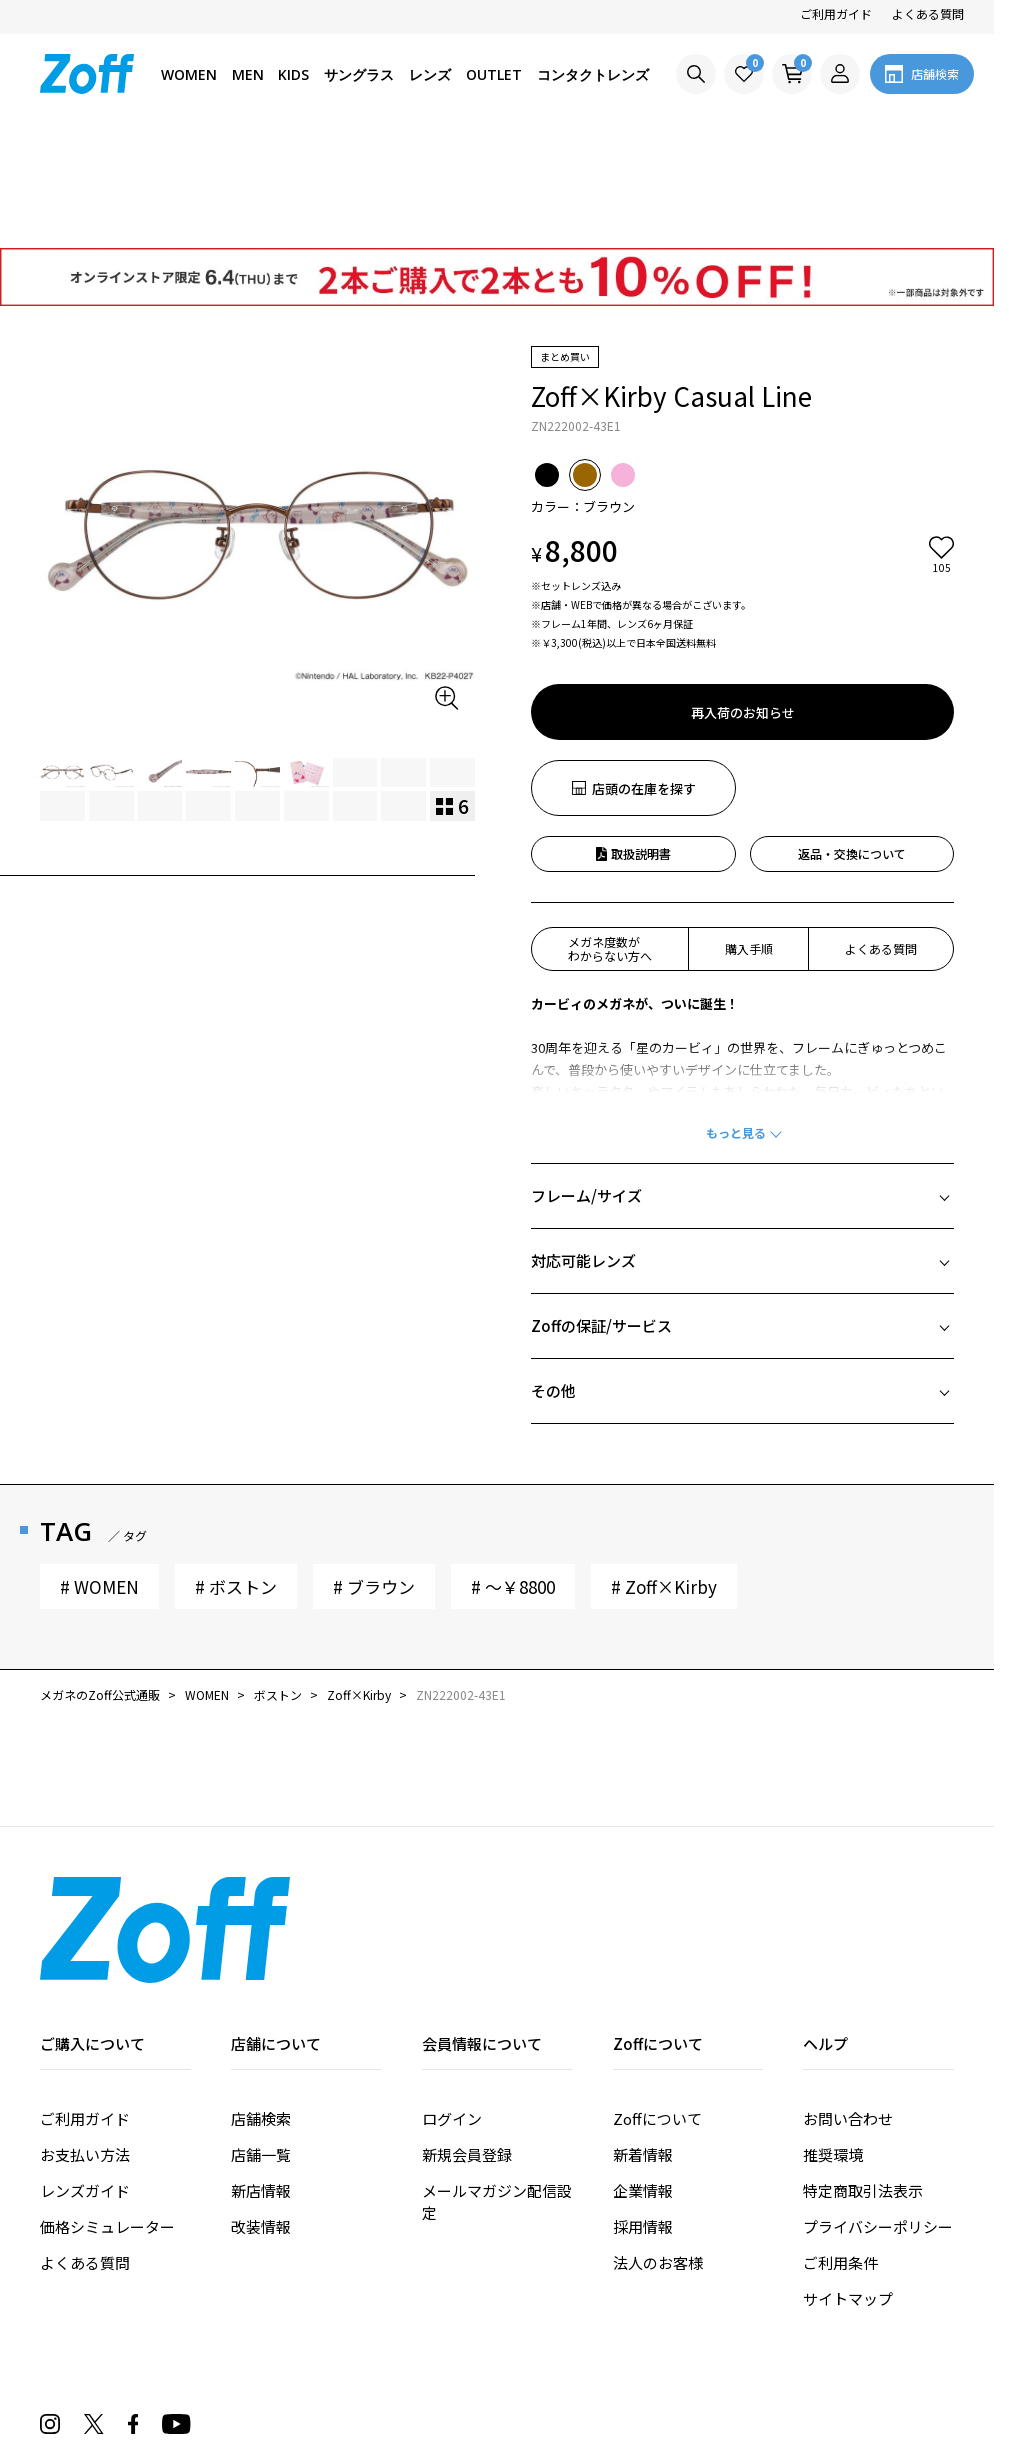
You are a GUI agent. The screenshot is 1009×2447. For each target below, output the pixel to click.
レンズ (430, 74)
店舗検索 (261, 2004)
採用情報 (643, 2112)
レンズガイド (85, 2076)
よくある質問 (928, 13)
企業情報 (643, 2076)
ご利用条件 (840, 2148)
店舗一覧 (261, 2040)
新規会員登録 (467, 2040)
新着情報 (643, 2040)
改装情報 (261, 2112)
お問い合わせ (848, 2004)
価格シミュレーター (107, 2112)
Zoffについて (657, 2004)
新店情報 (261, 2076)
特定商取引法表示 (863, 2076)
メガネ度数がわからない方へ (610, 834)
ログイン (452, 2004)
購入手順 (749, 834)
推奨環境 (833, 2040)
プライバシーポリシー (878, 2112)
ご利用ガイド (836, 13)
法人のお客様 (658, 2148)
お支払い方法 (85, 2040)
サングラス (359, 74)
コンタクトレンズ (593, 74)
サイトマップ (848, 2184)
